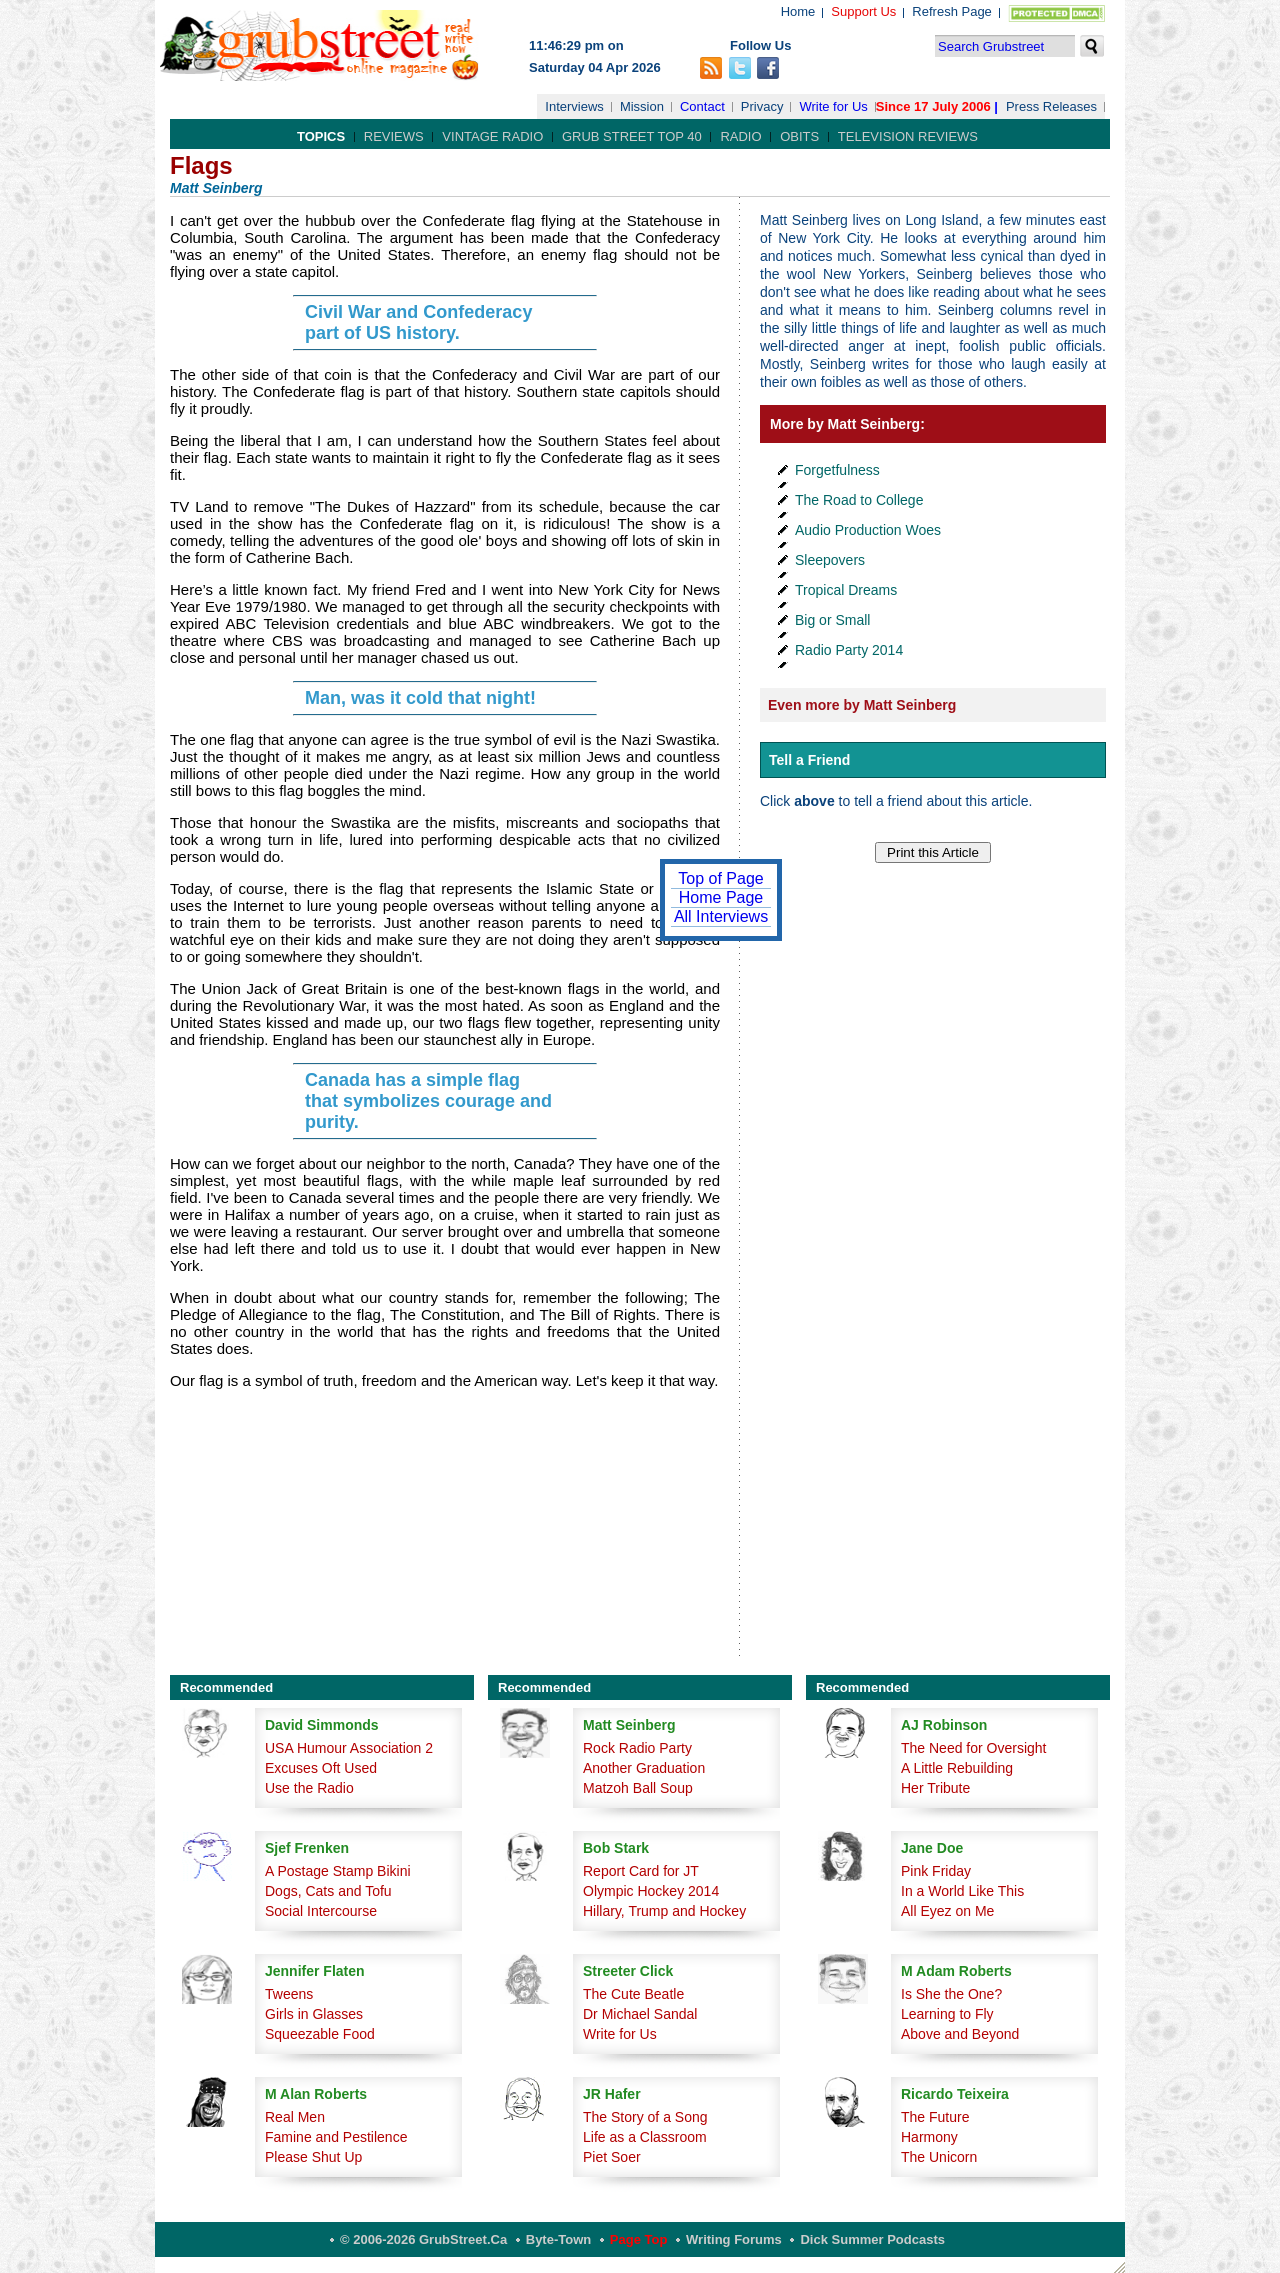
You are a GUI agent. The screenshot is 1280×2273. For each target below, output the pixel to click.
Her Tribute (935, 1788)
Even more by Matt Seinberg (862, 705)
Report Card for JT (641, 1871)
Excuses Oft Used (321, 1768)
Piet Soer (612, 2157)
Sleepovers (830, 560)
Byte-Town (558, 2239)
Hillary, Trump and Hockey (664, 1911)
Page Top (639, 2239)
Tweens (289, 1994)
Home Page (721, 897)
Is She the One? (951, 1994)
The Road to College (859, 500)
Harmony (929, 2137)
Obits (799, 136)
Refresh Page (952, 11)
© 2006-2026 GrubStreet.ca (423, 2239)
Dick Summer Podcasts (872, 2239)
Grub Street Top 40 (632, 136)
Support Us (863, 11)
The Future (935, 2117)
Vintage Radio (492, 136)
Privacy (762, 106)
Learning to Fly (947, 2014)
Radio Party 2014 (849, 650)
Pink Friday (936, 1871)
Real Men (295, 2117)
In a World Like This (962, 1891)
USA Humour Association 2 (349, 1748)
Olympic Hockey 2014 (651, 1891)
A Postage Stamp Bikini (338, 1871)
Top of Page (720, 878)
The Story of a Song (645, 2117)
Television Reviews (908, 136)
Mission (642, 106)
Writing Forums (734, 2239)
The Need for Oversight (974, 1748)
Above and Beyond (960, 2034)
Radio (740, 136)
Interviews (574, 106)
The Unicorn (939, 2157)
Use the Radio (309, 1788)
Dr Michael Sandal (640, 2014)
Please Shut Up (313, 2157)
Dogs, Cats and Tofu (328, 1891)
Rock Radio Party (637, 1748)
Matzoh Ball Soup (638, 1788)
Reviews (394, 136)
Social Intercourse (321, 1911)
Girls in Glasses (314, 2014)
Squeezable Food (320, 2034)
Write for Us (833, 106)
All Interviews (721, 916)
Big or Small (832, 620)
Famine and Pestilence (336, 2137)
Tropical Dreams (846, 590)
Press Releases (1051, 106)
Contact (702, 106)
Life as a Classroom (645, 2137)
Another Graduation (644, 1768)
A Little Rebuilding (957, 1768)
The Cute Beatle (633, 1994)
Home (798, 11)
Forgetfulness (837, 470)
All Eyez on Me (947, 1911)
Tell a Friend (809, 760)
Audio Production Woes (868, 530)
